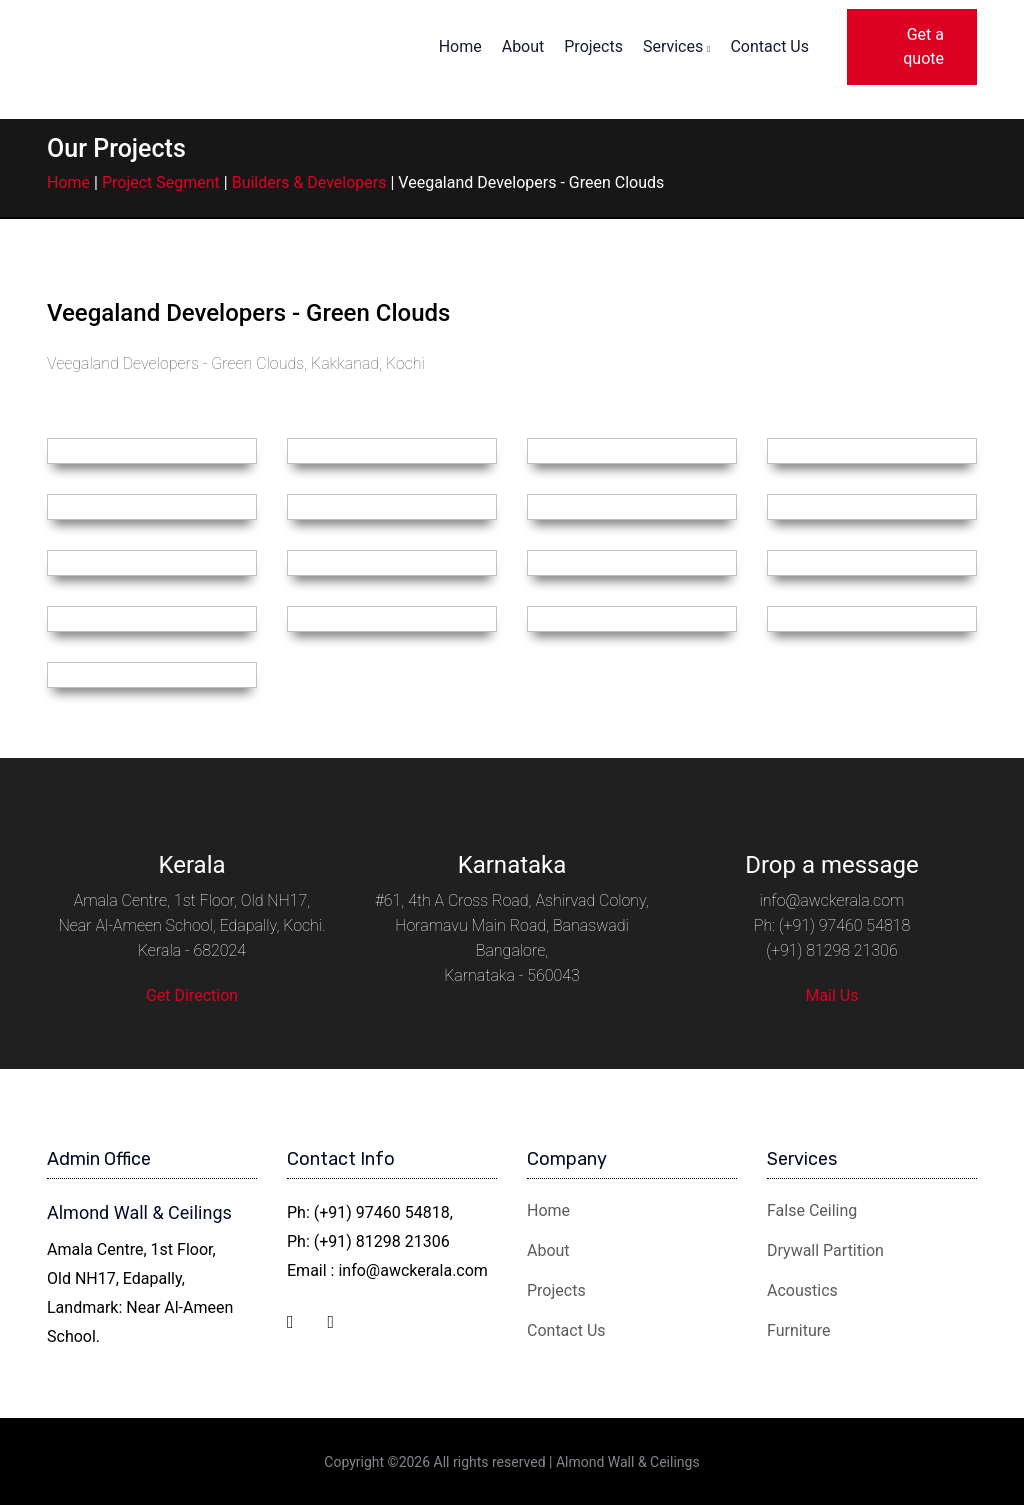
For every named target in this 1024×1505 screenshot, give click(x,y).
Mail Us (831, 995)
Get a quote (923, 46)
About (523, 46)
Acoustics (802, 1290)
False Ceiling (812, 1210)
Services (677, 46)
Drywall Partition (825, 1250)
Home (460, 46)
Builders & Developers (309, 182)
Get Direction (192, 995)
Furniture (798, 1330)
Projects (593, 46)
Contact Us (769, 46)
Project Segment (161, 182)
